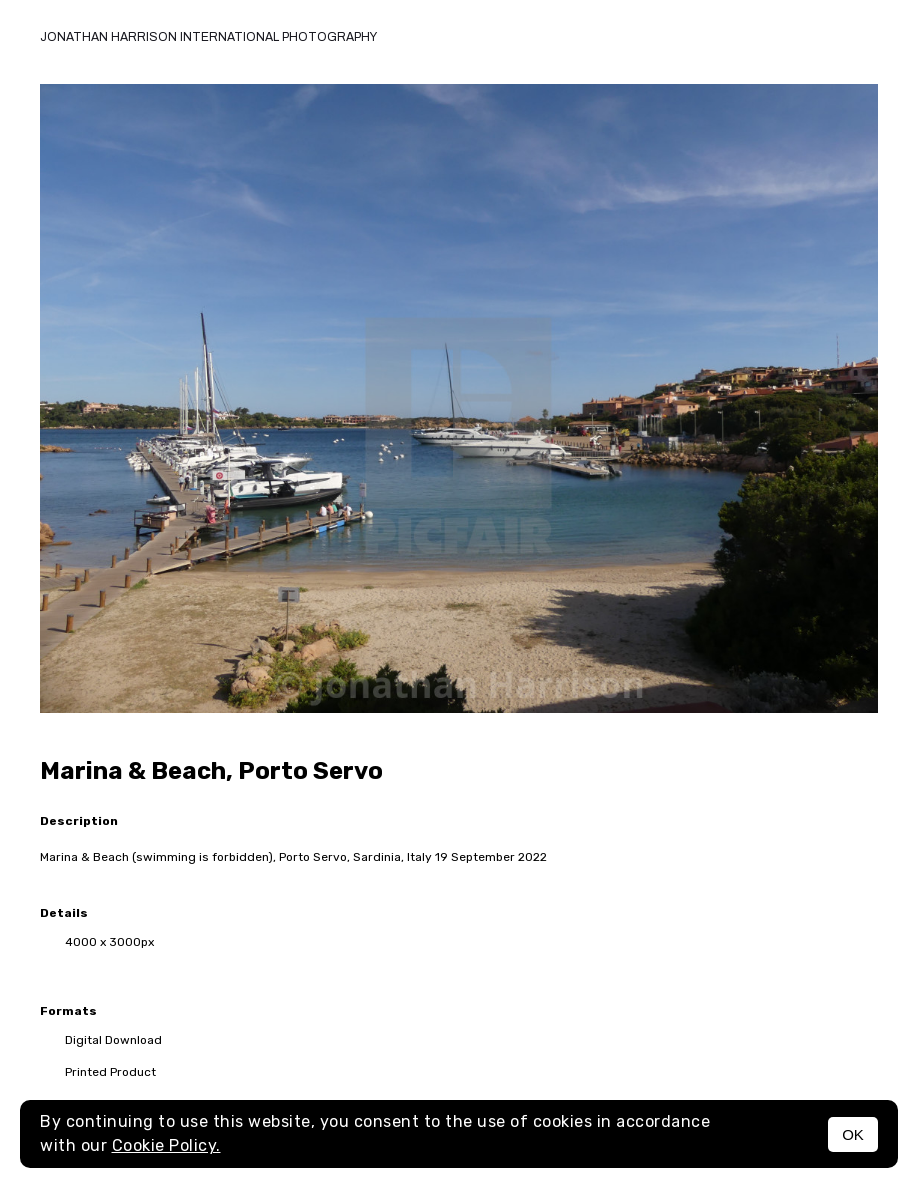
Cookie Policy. (166, 1145)
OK (853, 1134)
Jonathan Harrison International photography (208, 37)
